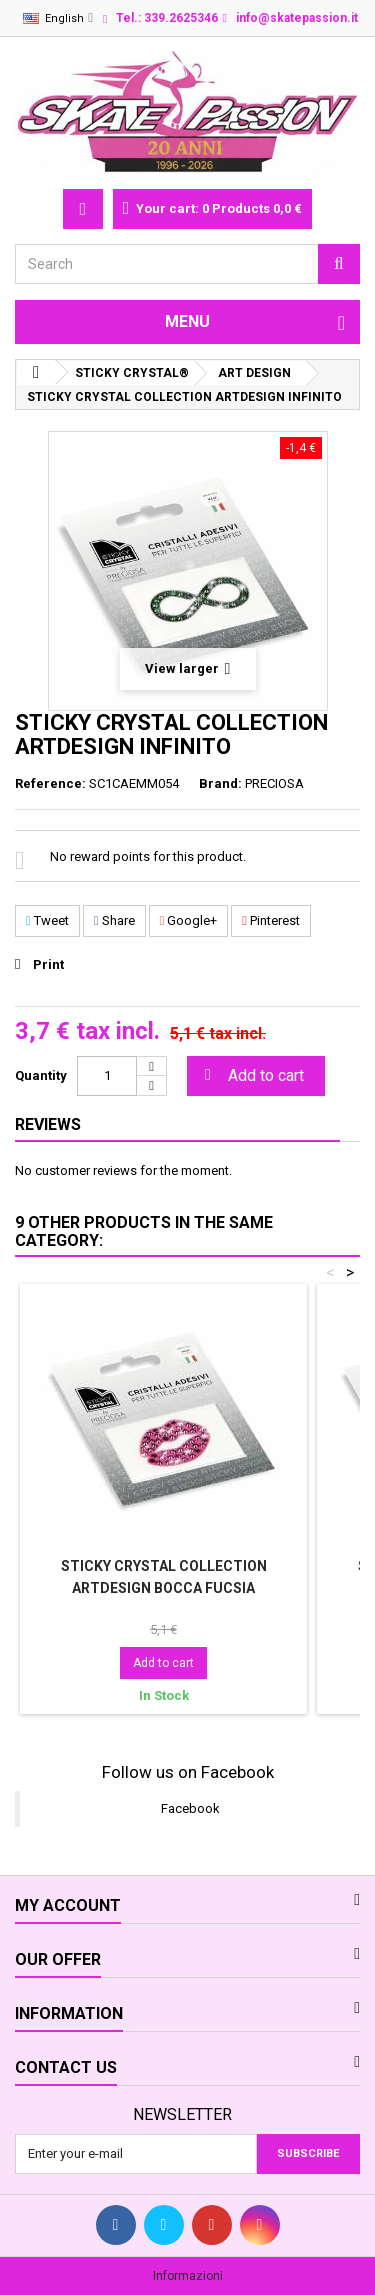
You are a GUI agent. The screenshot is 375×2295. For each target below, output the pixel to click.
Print (48, 964)
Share (114, 920)
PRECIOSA (274, 783)
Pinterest (271, 920)
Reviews (48, 1124)
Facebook (190, 1808)
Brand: (220, 783)
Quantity (41, 1075)
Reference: (50, 783)
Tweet (47, 920)
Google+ (189, 920)
